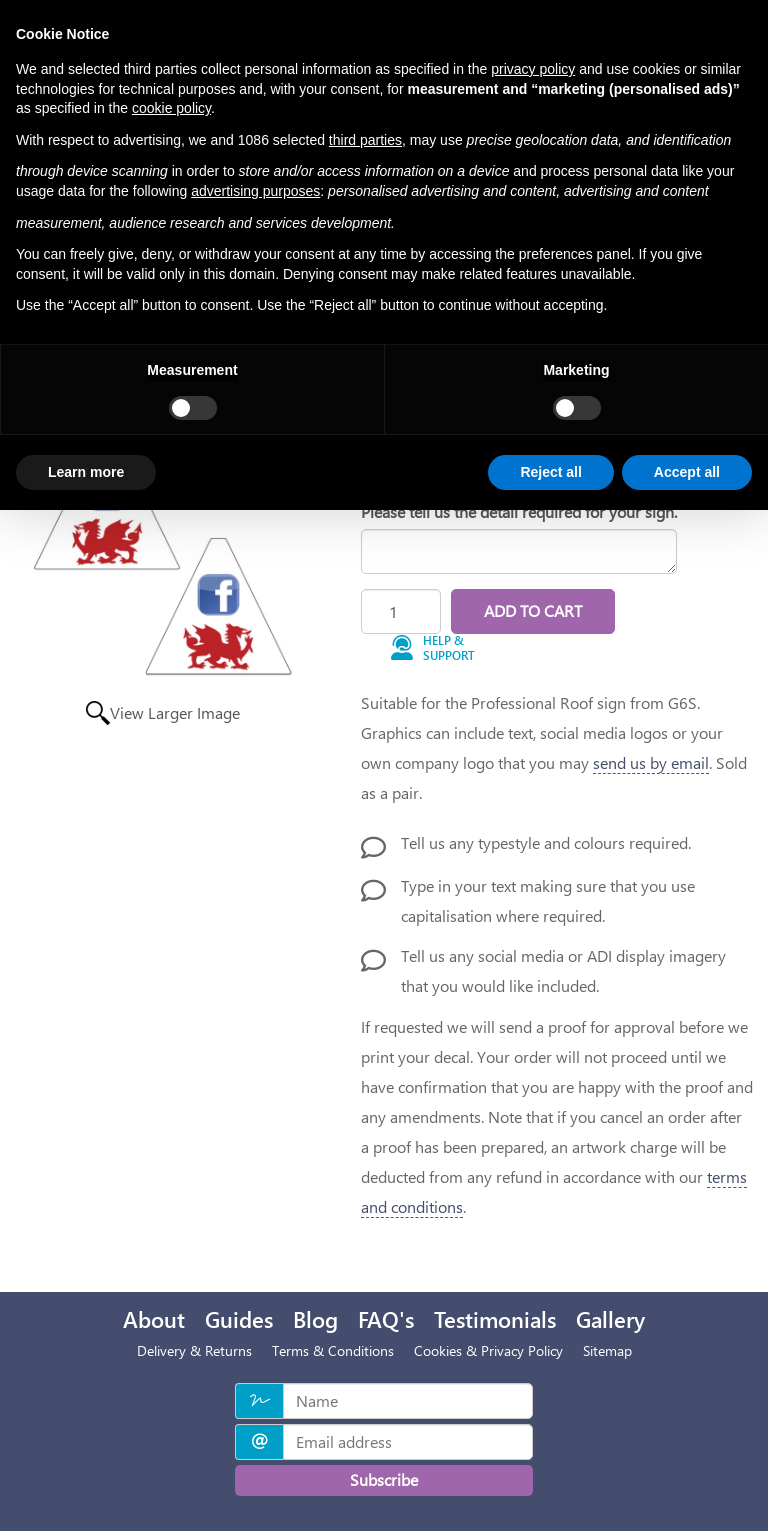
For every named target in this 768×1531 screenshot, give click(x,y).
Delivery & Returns (194, 1350)
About (154, 1319)
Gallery (610, 1319)
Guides (239, 1319)
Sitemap (607, 1350)
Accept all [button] (687, 472)
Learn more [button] (86, 472)
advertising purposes (255, 191)
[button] (441, 648)
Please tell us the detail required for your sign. (519, 511)
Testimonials (495, 1319)
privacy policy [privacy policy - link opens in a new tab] (533, 69)
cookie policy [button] (171, 108)
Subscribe (384, 1479)
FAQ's (386, 1319)
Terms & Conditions (333, 1350)
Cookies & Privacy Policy (488, 1350)
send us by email (651, 762)
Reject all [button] (550, 472)
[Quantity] (401, 611)
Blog (315, 1319)
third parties (365, 140)
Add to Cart (533, 610)
